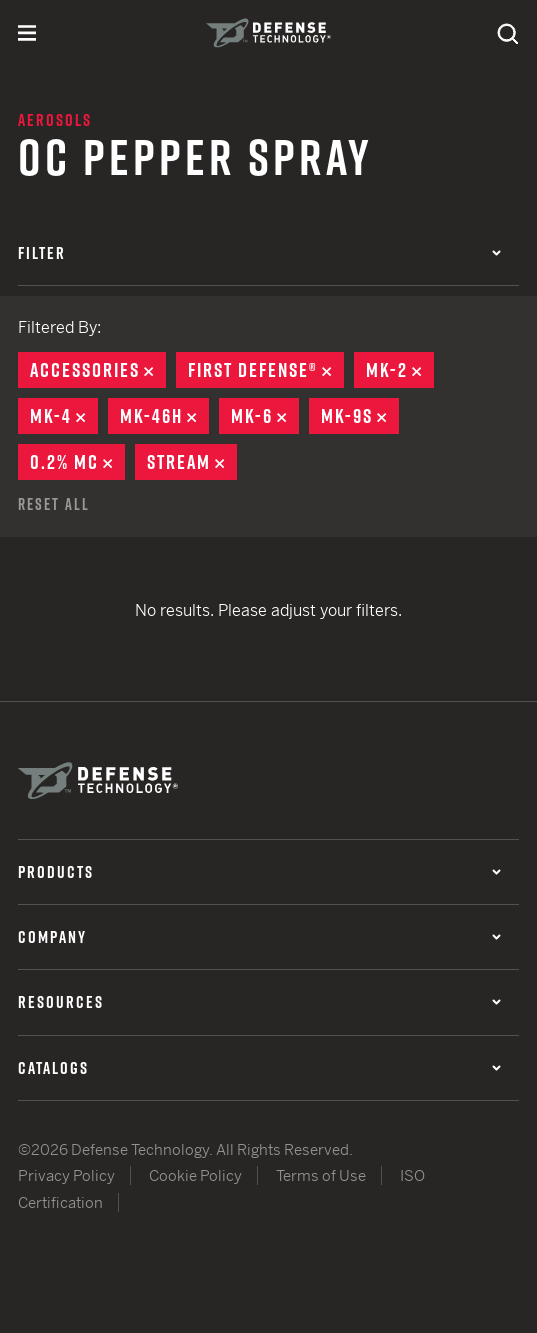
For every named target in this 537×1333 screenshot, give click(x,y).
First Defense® (266, 370)
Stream (192, 462)
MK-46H (164, 416)
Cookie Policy (195, 1175)
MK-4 (64, 416)
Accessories (98, 370)
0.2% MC (77, 462)
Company (259, 937)
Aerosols (55, 120)
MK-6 (265, 416)
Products (259, 872)
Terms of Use (321, 1175)
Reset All (54, 504)
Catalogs (259, 1068)
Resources (259, 1002)
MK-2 (400, 370)
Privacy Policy (66, 1175)
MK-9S (360, 416)
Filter (259, 253)
